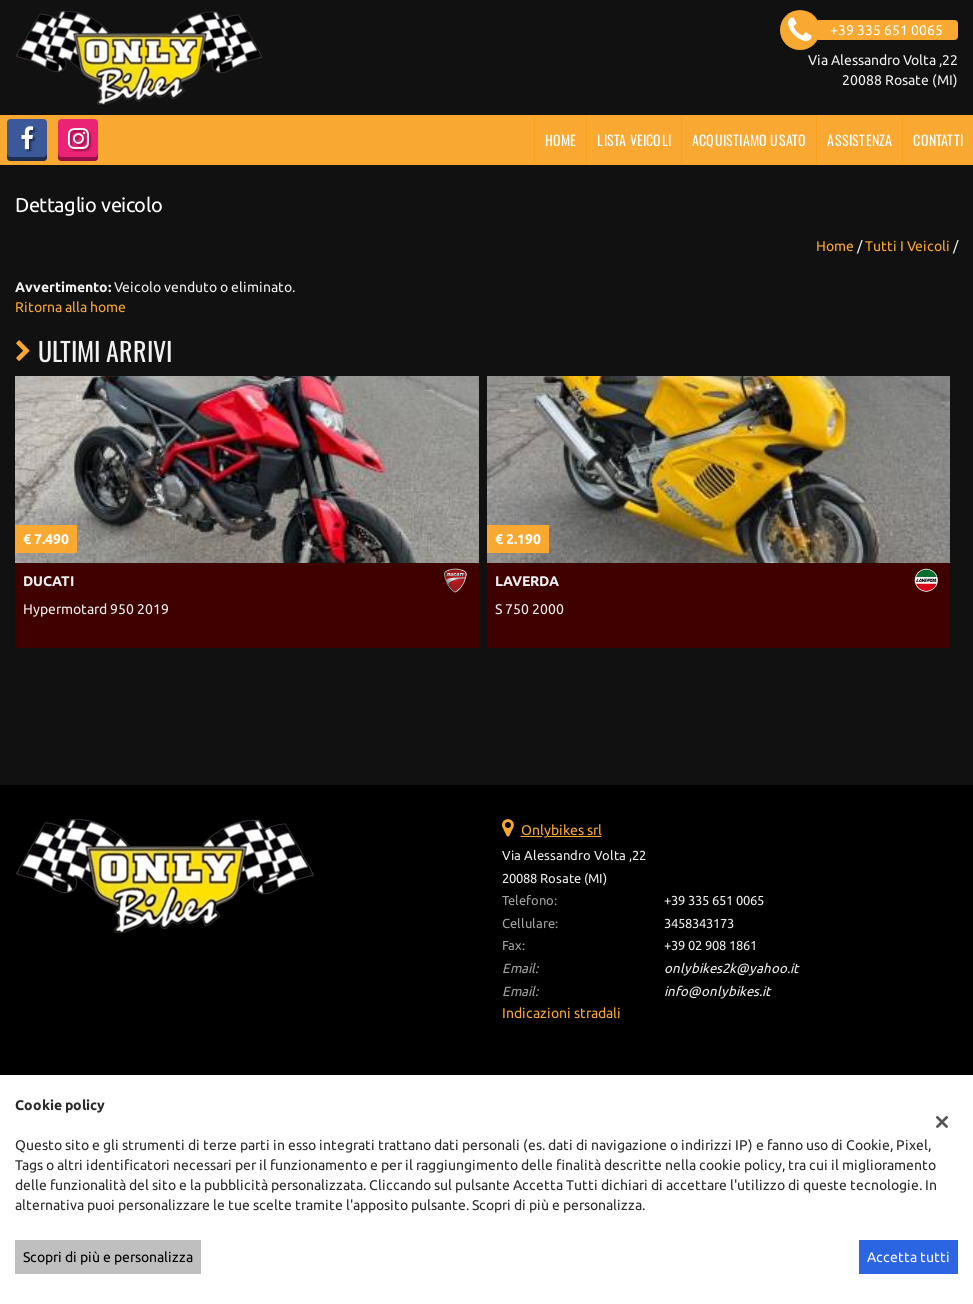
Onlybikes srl (561, 830)
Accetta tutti (908, 1257)
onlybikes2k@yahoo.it (731, 968)
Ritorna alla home (70, 307)
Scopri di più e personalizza (108, 1257)
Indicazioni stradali (561, 1013)
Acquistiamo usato (749, 139)
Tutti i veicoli (907, 246)
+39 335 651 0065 (714, 900)
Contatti (938, 139)
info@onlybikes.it (717, 991)
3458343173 (699, 923)
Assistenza (859, 139)
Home (561, 139)
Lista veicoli (634, 139)
